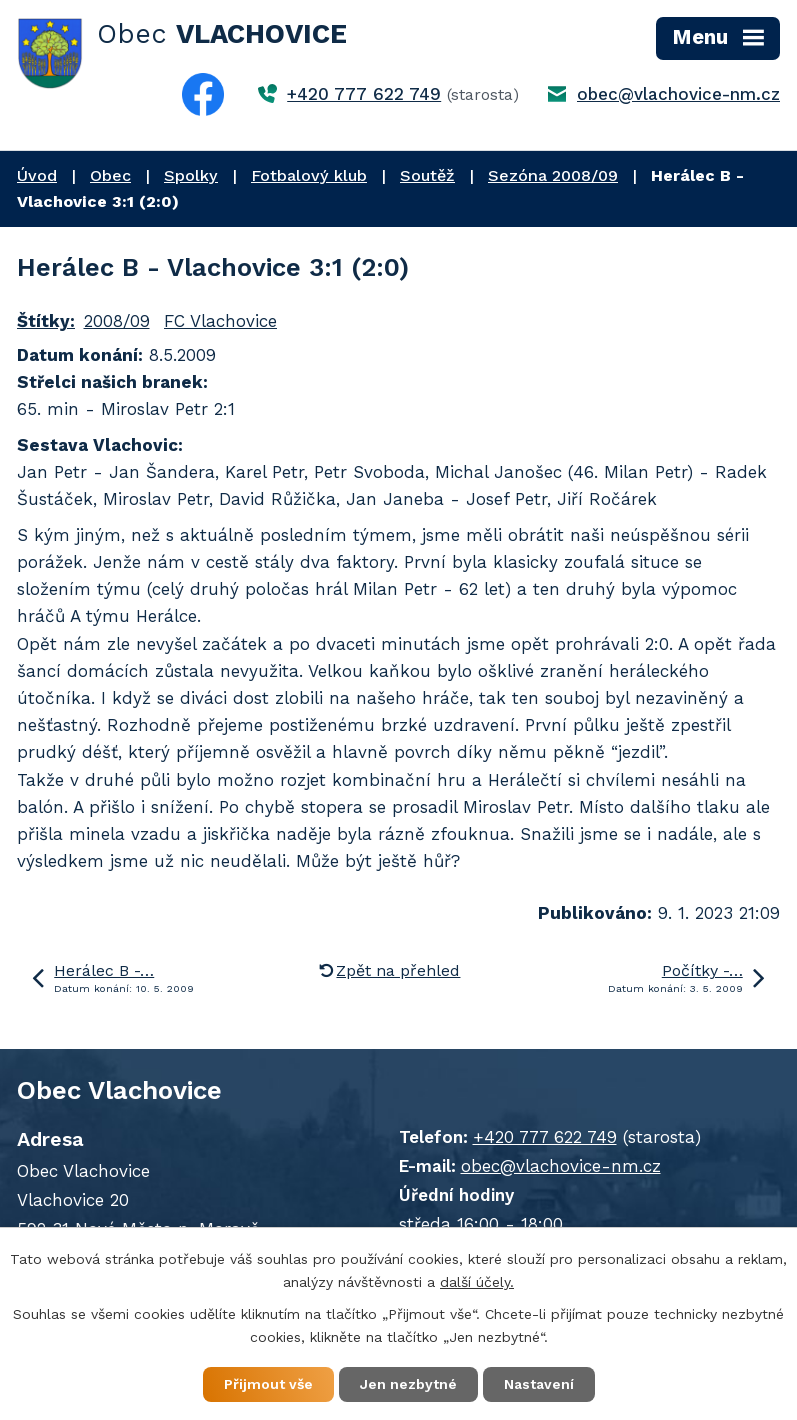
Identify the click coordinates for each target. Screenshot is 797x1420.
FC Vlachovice (220, 321)
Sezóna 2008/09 (553, 175)
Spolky (191, 175)
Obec (110, 175)
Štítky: (46, 321)
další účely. (477, 1282)
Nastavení (539, 1384)
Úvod (37, 175)
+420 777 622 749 (364, 94)
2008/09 (117, 321)
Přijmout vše (268, 1384)
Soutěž (427, 175)
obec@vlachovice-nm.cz (678, 94)
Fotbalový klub (309, 175)
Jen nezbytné (408, 1384)
